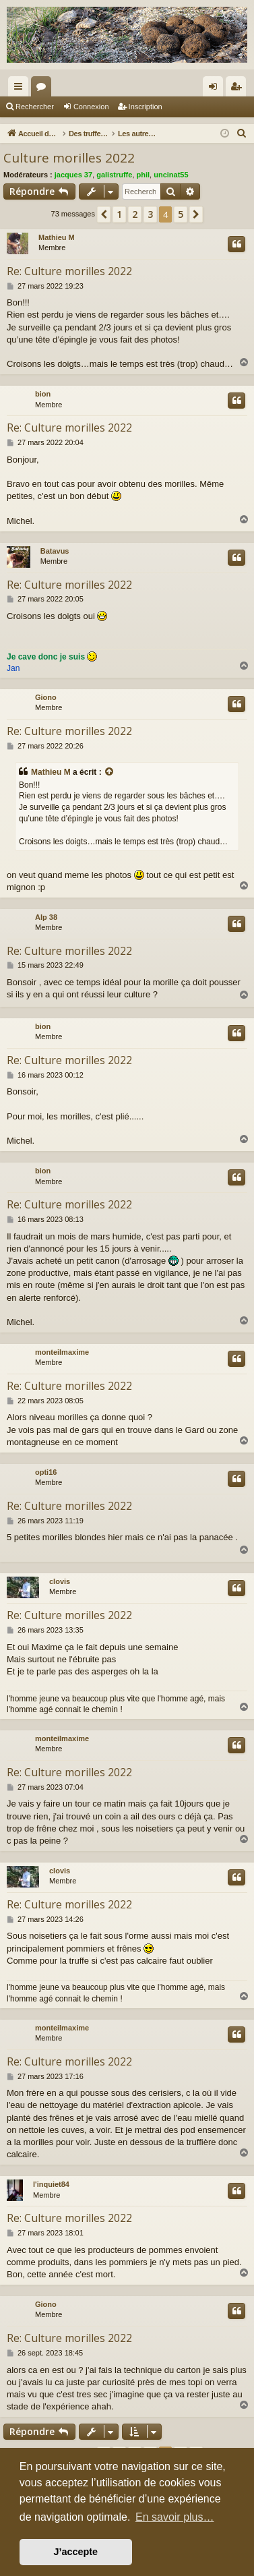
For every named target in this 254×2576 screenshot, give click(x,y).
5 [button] (180, 214)
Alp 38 (46, 917)
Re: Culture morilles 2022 (69, 271)
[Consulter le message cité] (110, 772)
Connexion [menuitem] (216, 89)
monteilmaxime (62, 1352)
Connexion (91, 107)
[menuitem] (242, 133)
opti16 (46, 1472)
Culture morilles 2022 (69, 158)
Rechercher (34, 107)
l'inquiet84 (51, 2184)
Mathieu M (56, 237)
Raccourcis (20, 89)
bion (43, 394)
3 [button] (150, 214)
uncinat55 (171, 175)
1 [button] (119, 214)
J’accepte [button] (76, 2551)
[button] (103, 214)
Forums (43, 89)
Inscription (145, 107)
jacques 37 (73, 175)
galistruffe (114, 175)
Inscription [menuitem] (239, 89)
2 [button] (134, 214)
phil (143, 175)
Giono (46, 697)
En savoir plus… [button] (174, 2517)
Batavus (54, 551)
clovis (59, 1581)
